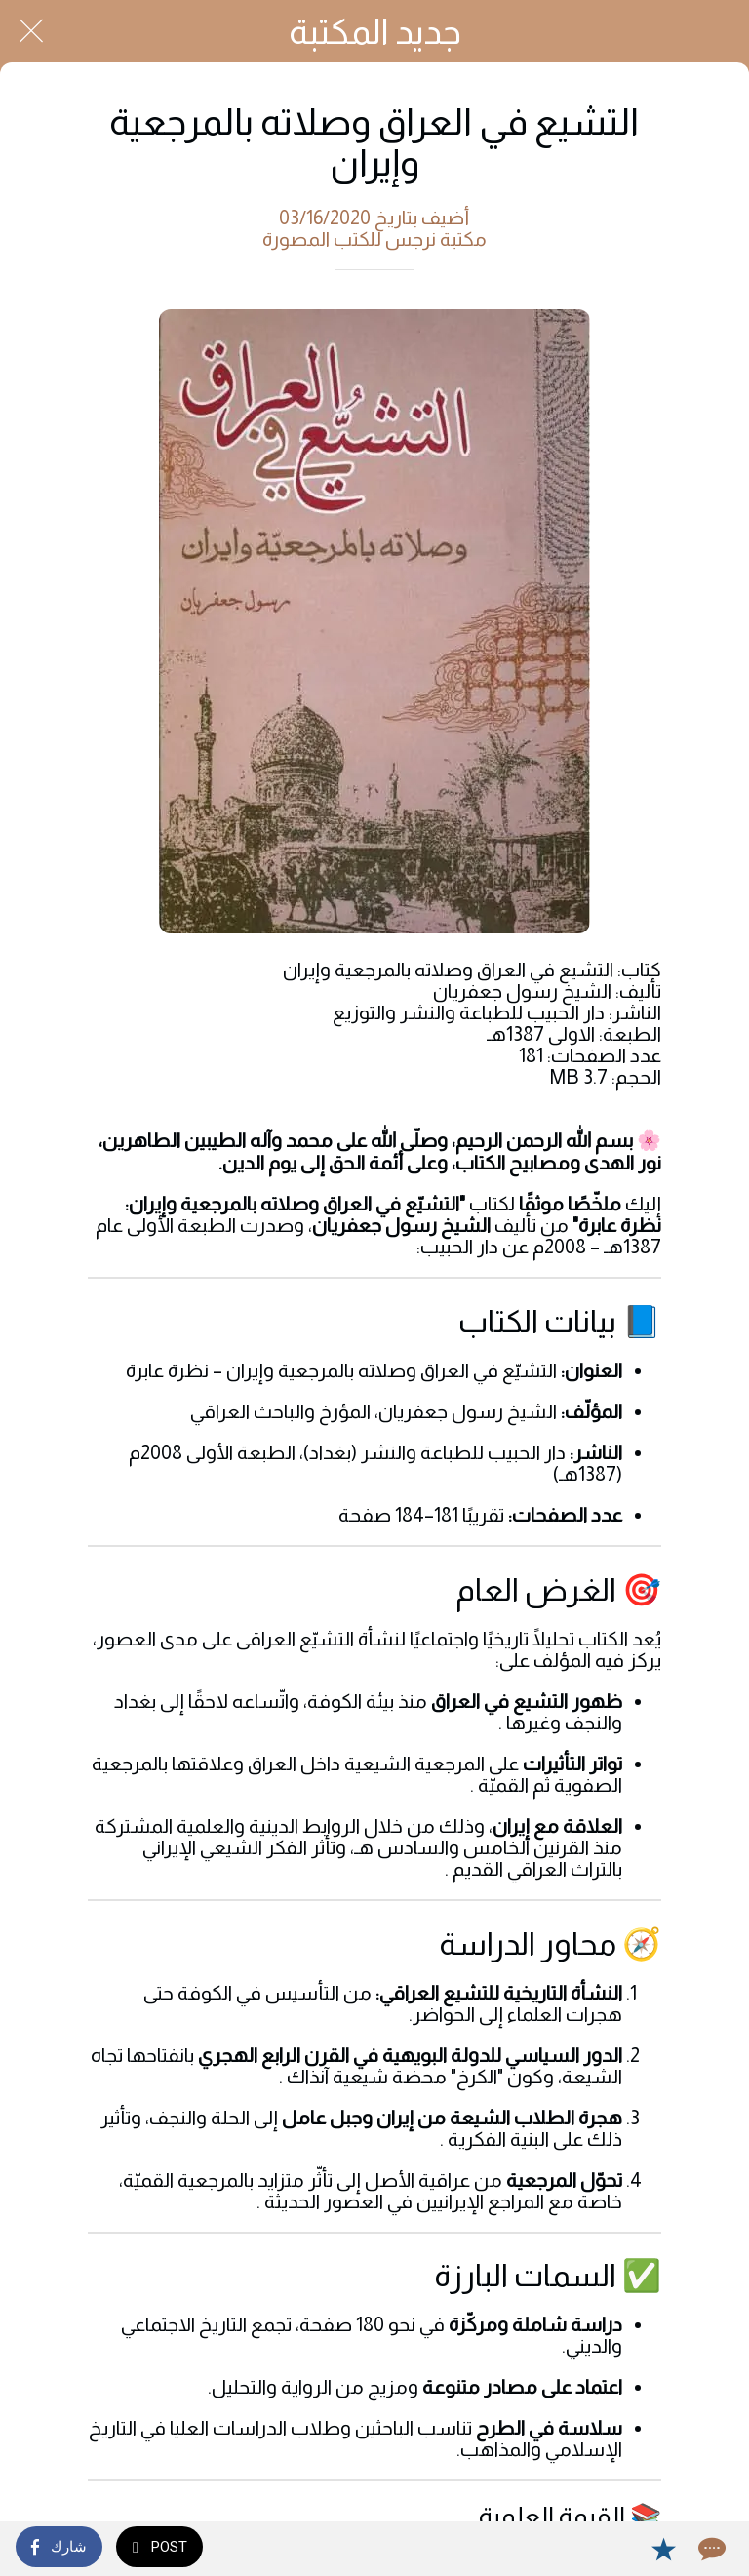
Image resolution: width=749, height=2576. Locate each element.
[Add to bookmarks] (663, 2548)
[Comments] (710, 2548)
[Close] (31, 31)
